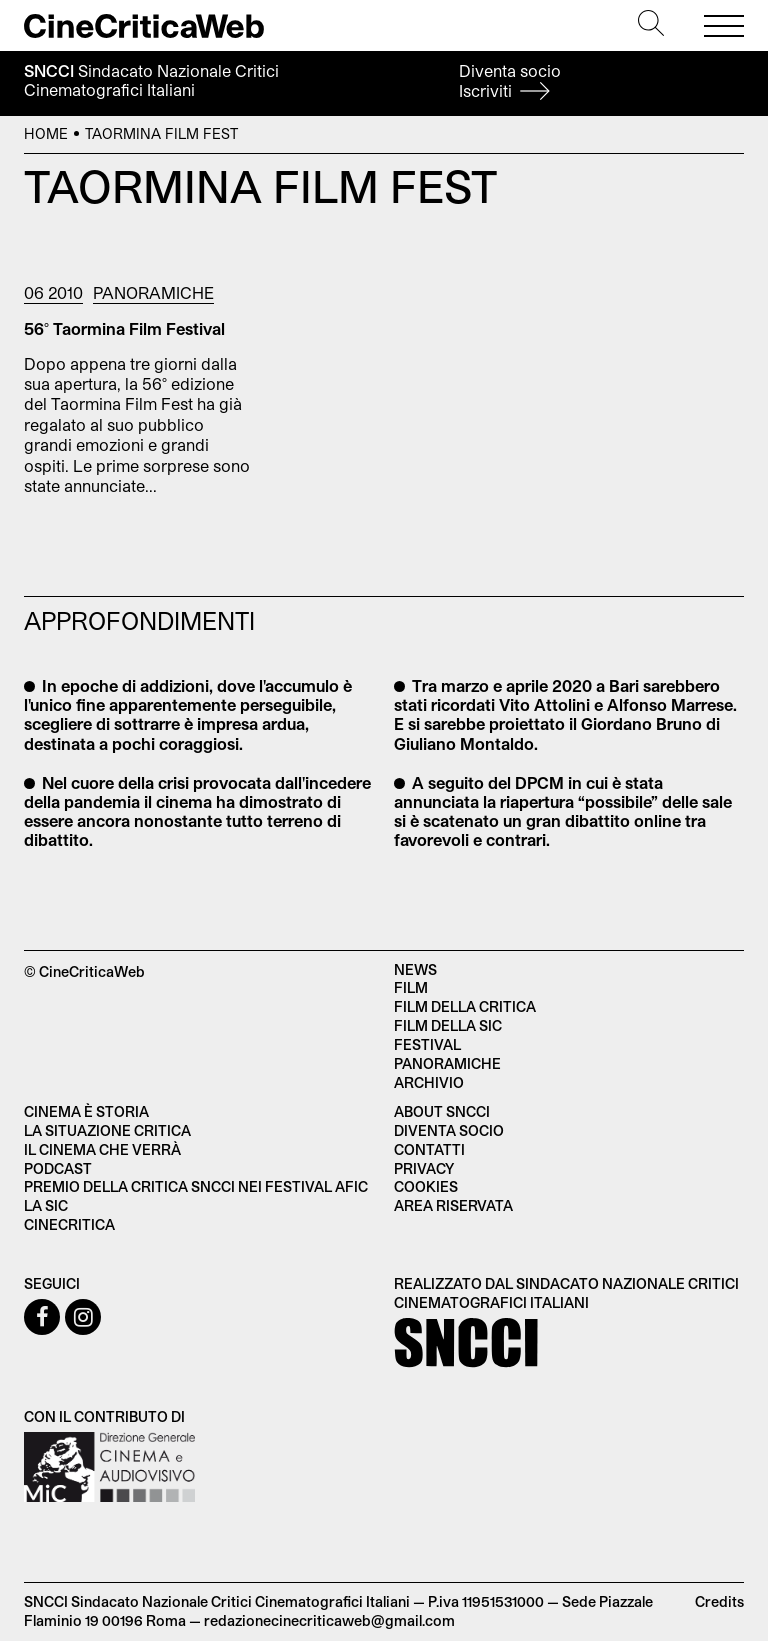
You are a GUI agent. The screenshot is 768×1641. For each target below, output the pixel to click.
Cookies (426, 1186)
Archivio (429, 1082)
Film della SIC (448, 1025)
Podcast (58, 1168)
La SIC (46, 1205)
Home (46, 133)
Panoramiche (153, 292)
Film (411, 987)
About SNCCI (442, 1111)
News (415, 969)
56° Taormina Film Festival (124, 328)
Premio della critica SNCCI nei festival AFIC (196, 1186)
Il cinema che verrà (102, 1149)
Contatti (429, 1149)
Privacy (424, 1168)
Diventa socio (510, 80)
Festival (427, 1044)
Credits (719, 1601)
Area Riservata (453, 1205)
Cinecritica (69, 1224)
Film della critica (465, 1006)
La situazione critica (107, 1130)
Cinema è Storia (86, 1111)
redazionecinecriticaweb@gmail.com (329, 1620)
